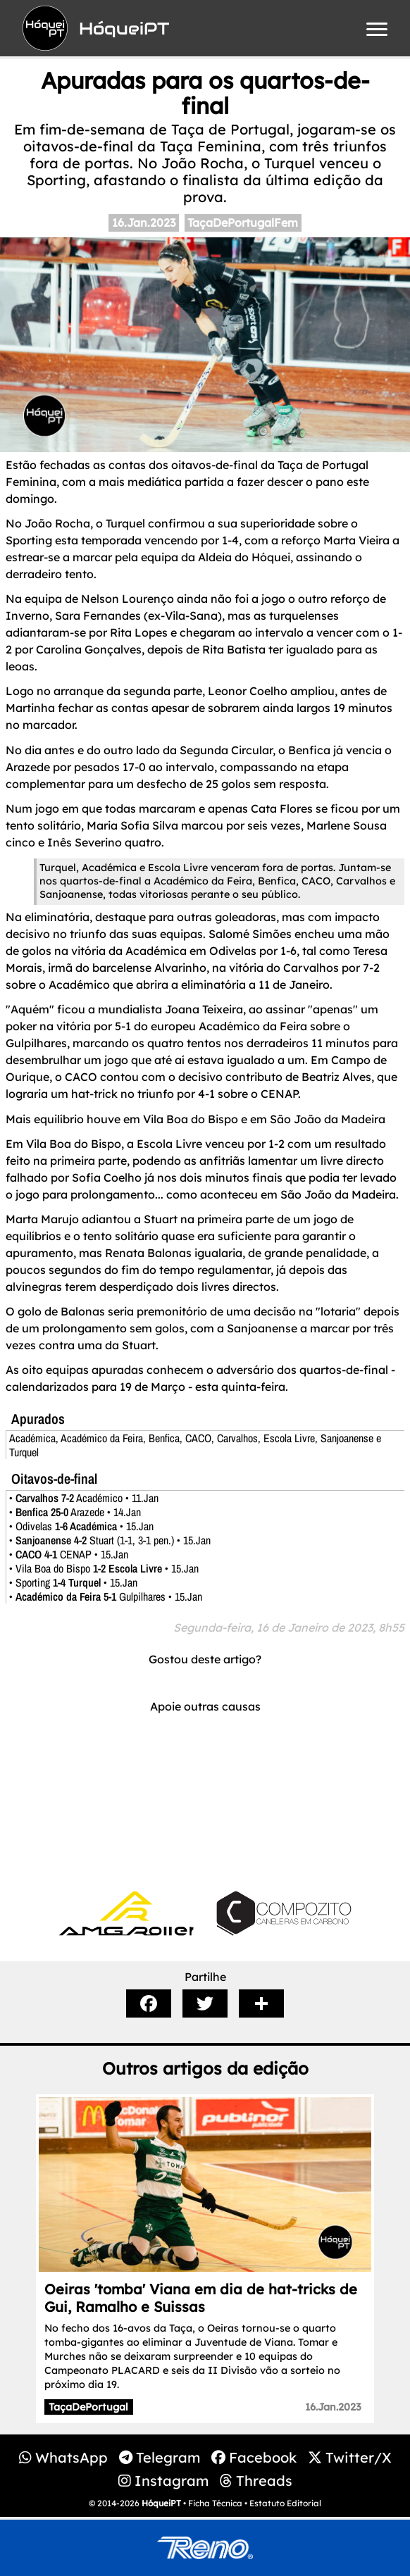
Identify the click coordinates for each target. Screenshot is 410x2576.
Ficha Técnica (215, 2503)
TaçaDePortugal (88, 2407)
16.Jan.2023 (143, 222)
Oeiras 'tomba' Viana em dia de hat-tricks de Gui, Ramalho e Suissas (200, 2297)
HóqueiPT (161, 2503)
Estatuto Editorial (285, 2503)
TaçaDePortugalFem (242, 222)
